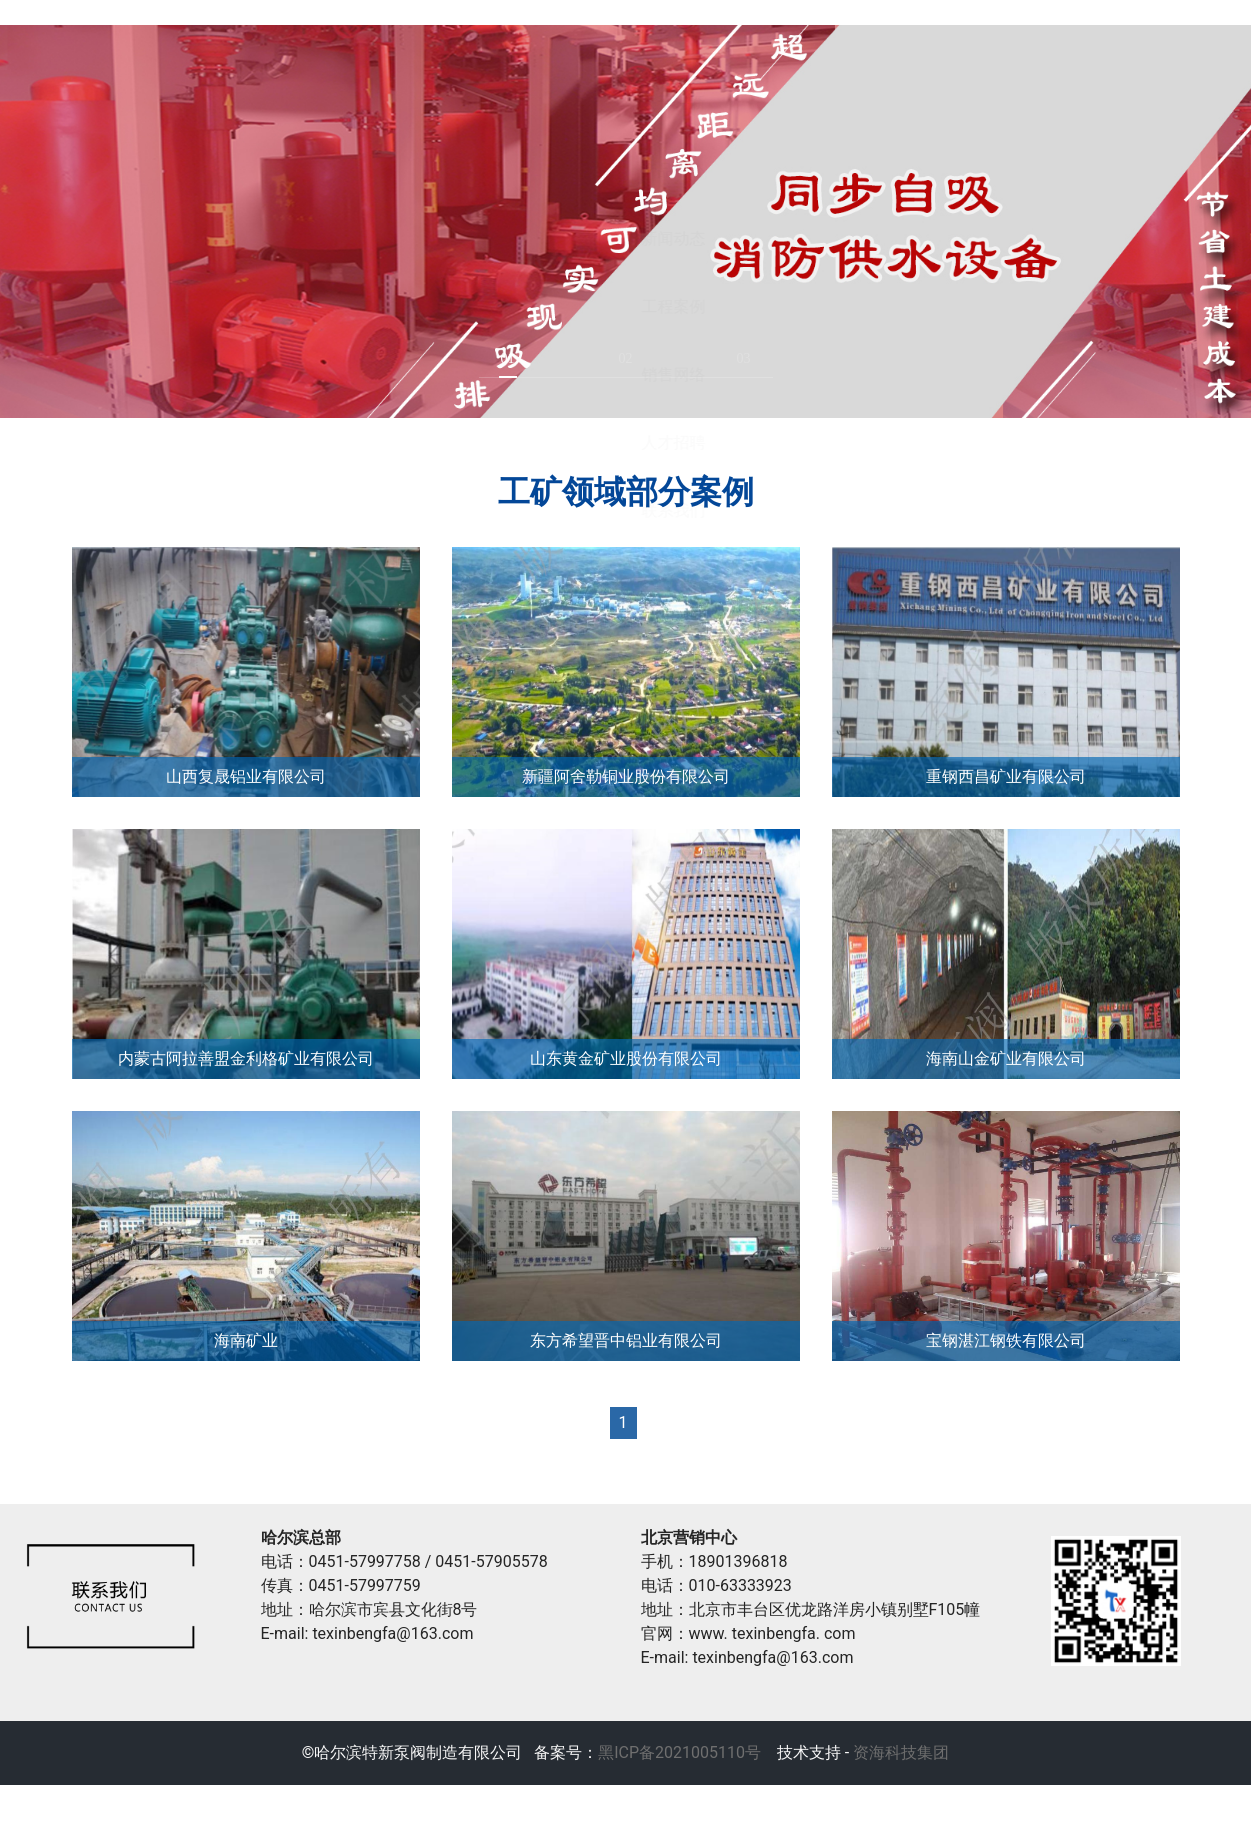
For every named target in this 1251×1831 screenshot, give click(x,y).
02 (626, 404)
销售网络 (1117, 34)
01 (508, 404)
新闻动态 (757, 34)
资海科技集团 (899, 1798)
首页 (217, 34)
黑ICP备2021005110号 (679, 1798)
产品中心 (577, 34)
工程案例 (937, 34)
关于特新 (397, 34)
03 (744, 404)
